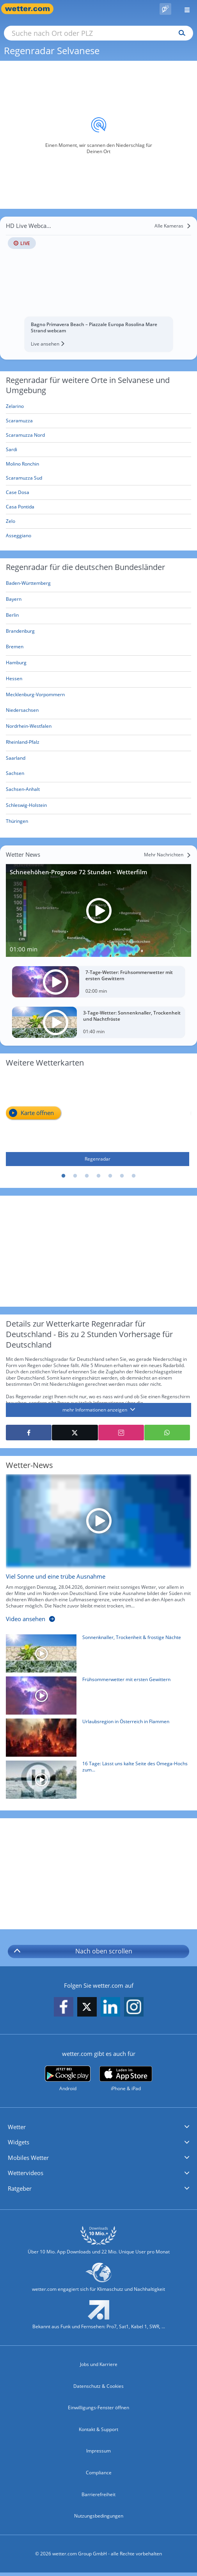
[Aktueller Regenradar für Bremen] (14, 648)
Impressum (98, 2450)
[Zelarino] (98, 406)
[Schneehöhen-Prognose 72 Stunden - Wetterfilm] (98, 910)
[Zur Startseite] (31, 9)
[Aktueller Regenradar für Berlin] (12, 616)
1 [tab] (63, 1176)
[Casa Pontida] (98, 507)
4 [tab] (99, 1176)
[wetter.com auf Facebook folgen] (63, 2007)
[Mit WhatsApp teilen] (167, 1432)
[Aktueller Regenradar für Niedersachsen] (22, 711)
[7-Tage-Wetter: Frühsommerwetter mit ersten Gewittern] (98, 981)
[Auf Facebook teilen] (28, 1432)
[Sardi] (98, 450)
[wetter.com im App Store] (125, 2079)
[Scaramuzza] (98, 421)
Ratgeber (20, 2188)
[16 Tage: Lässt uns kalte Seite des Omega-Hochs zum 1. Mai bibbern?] (95, 1782)
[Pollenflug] (165, 9)
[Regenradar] (97, 1120)
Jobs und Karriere (98, 2364)
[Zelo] (98, 521)
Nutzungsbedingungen (98, 2515)
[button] (98, 2127)
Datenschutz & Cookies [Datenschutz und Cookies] (98, 2386)
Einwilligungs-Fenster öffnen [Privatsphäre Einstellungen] (98, 2407)
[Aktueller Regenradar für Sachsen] (15, 774)
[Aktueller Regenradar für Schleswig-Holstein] (26, 806)
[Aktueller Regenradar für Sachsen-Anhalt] (23, 790)
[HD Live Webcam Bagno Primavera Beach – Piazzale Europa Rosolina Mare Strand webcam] (98, 285)
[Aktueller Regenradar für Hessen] (14, 680)
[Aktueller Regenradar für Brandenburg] (20, 632)
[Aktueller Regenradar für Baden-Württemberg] (28, 584)
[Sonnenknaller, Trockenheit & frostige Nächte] (95, 1655)
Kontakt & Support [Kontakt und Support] (98, 2429)
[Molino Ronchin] (98, 464)
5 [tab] (110, 1176)
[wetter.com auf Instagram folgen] (134, 2007)
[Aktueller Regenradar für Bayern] (13, 600)
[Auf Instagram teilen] (121, 1432)
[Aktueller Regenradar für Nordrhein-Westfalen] (28, 727)
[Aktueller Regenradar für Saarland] (15, 759)
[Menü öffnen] (184, 9)
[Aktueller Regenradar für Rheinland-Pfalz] (22, 743)
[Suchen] (180, 33)
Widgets (18, 2142)
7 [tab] (134, 1176)
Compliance (99, 2472)
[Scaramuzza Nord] (98, 435)
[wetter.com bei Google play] (68, 2079)
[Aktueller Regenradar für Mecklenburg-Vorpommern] (35, 696)
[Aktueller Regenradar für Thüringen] (17, 822)
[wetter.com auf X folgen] (87, 2009)
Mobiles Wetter (28, 2157)
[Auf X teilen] (75, 1432)
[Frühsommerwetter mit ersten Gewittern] (95, 1697)
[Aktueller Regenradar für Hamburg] (16, 664)
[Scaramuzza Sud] (98, 478)
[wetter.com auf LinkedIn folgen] (110, 2007)
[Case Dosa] (98, 492)
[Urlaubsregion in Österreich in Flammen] (95, 1740)
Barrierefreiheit (98, 2494)
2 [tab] (75, 1176)
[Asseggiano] (98, 536)
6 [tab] (122, 1176)
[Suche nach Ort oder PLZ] (98, 33)
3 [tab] (87, 1176)
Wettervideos (25, 2173)
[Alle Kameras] (172, 226)
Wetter (17, 2127)
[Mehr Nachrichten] (167, 855)
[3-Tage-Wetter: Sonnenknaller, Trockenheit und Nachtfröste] (98, 1022)
